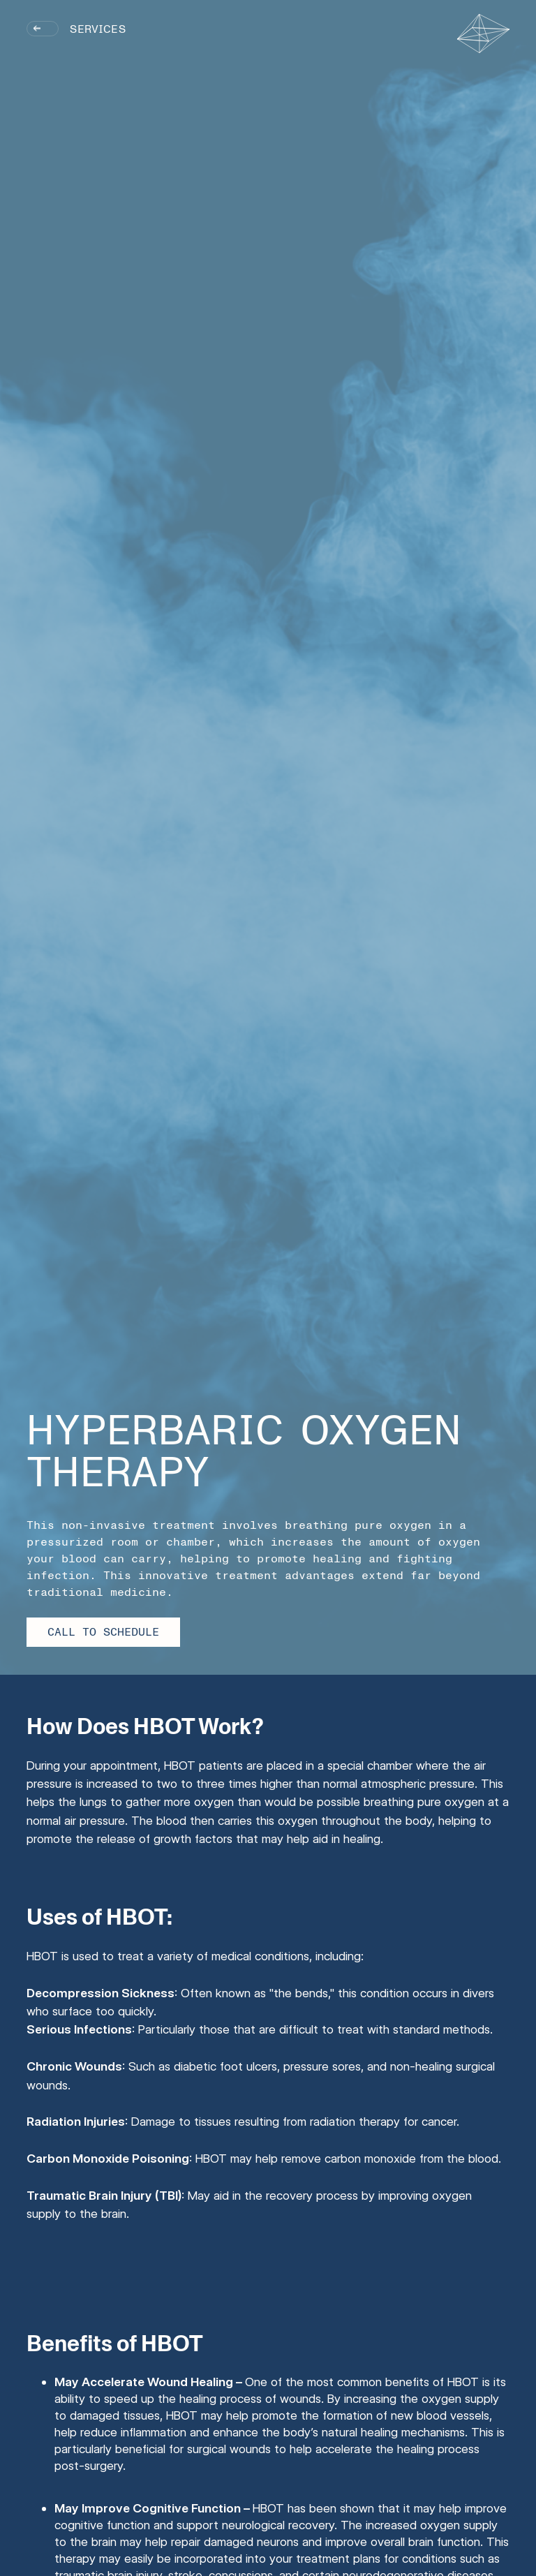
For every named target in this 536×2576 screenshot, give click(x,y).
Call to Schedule (103, 1632)
